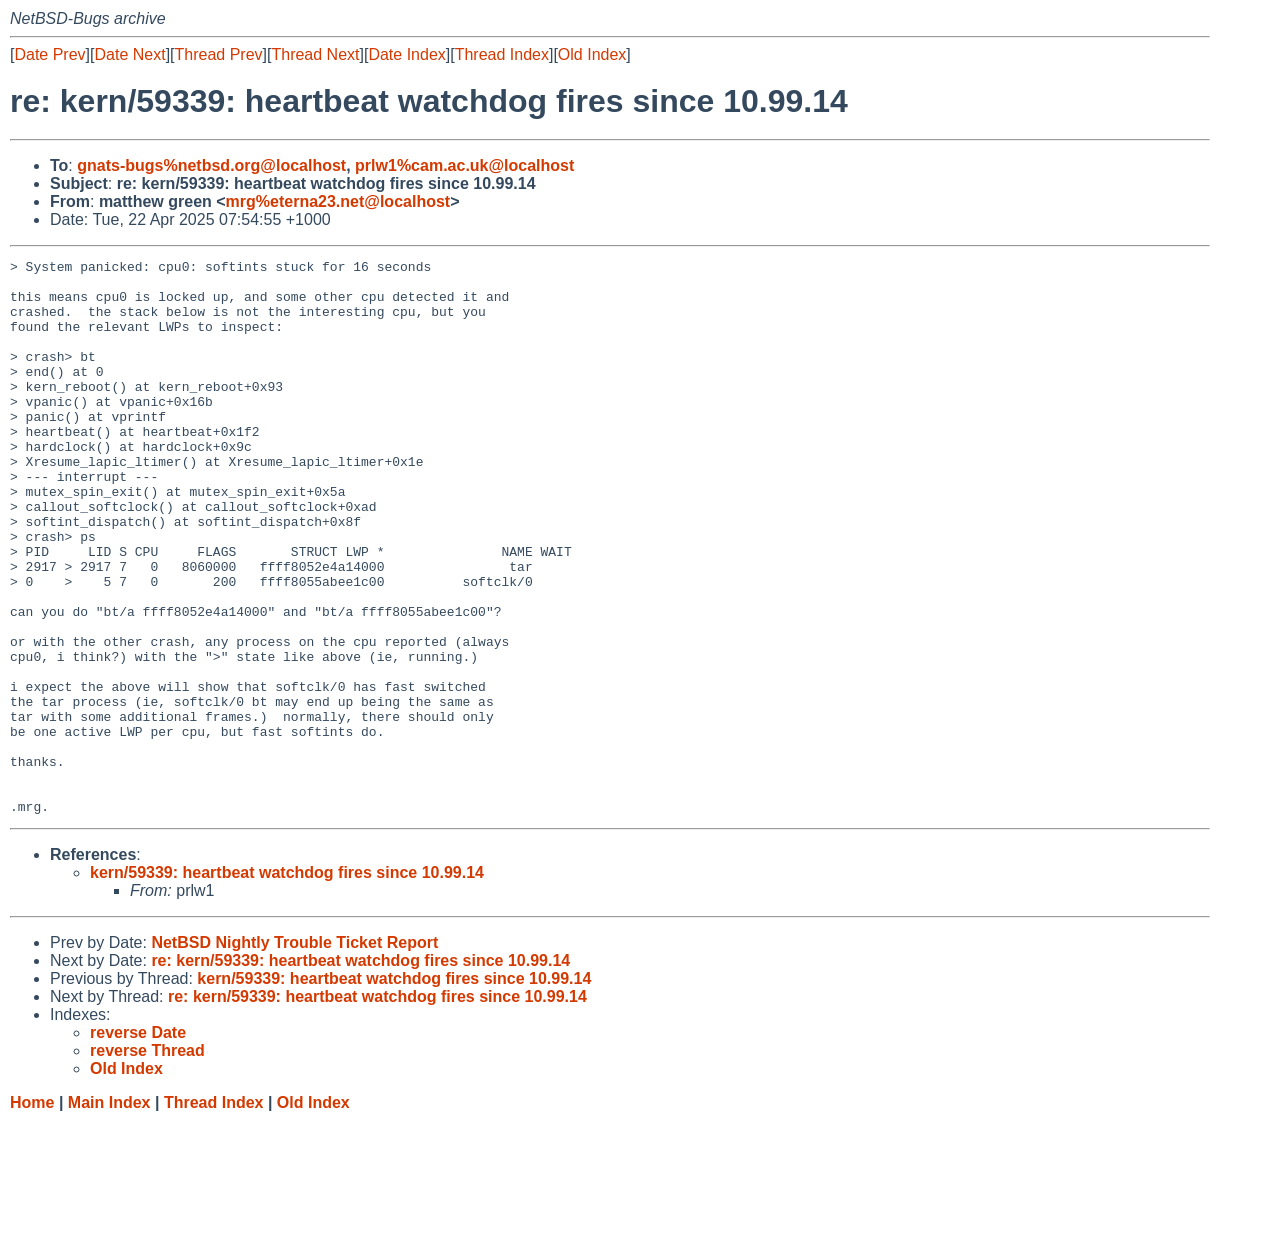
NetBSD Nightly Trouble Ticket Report (294, 1053)
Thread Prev (219, 54)
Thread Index (502, 54)
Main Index (109, 1213)
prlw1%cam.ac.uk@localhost (464, 165)
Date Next (129, 54)
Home (32, 1213)
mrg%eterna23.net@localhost (338, 201)
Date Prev (49, 54)
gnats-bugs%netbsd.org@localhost (211, 165)
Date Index (406, 54)
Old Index (592, 54)
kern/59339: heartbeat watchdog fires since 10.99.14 (287, 983)
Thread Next (315, 54)
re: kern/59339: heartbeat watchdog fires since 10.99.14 (360, 1071)
